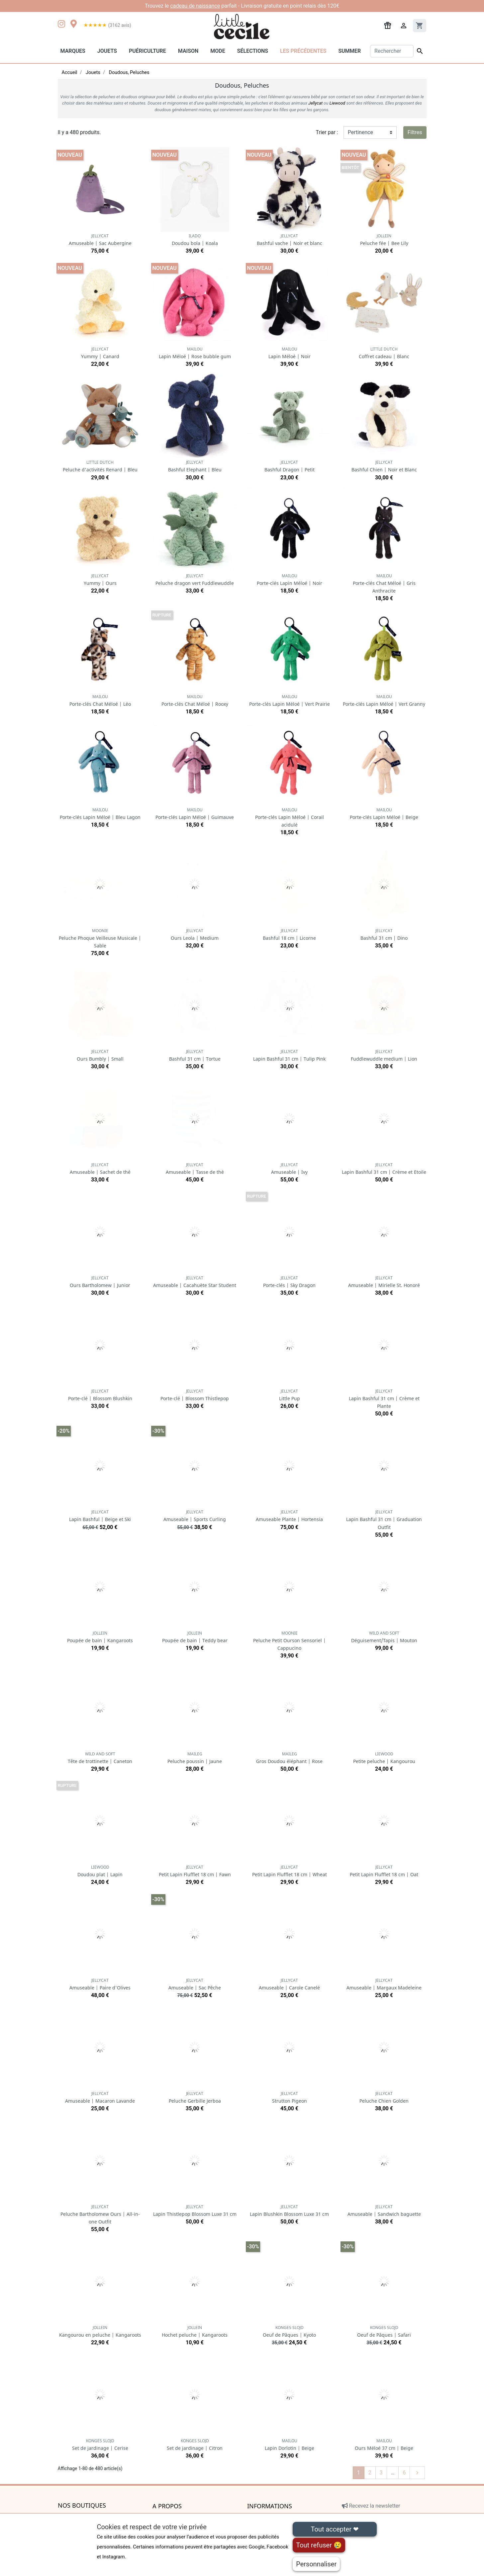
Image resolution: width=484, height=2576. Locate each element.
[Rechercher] (392, 51)
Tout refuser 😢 (319, 2545)
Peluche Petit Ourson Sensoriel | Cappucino (289, 1640)
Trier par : (327, 132)
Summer (350, 51)
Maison (188, 51)
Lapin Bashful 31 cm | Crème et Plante (384, 1398)
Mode (217, 51)
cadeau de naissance (195, 6)
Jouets (107, 51)
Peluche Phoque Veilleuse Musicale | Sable (100, 938)
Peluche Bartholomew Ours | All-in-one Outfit (100, 2214)
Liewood (337, 103)
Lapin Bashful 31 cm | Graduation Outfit (384, 1519)
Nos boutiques (82, 2505)
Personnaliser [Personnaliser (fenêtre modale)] (316, 2564)
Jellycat (315, 103)
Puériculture (147, 51)
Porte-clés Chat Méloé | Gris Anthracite (384, 583)
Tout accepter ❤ (335, 2529)
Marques (72, 51)
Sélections (252, 51)
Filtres (415, 132)
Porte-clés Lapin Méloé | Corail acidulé (289, 817)
